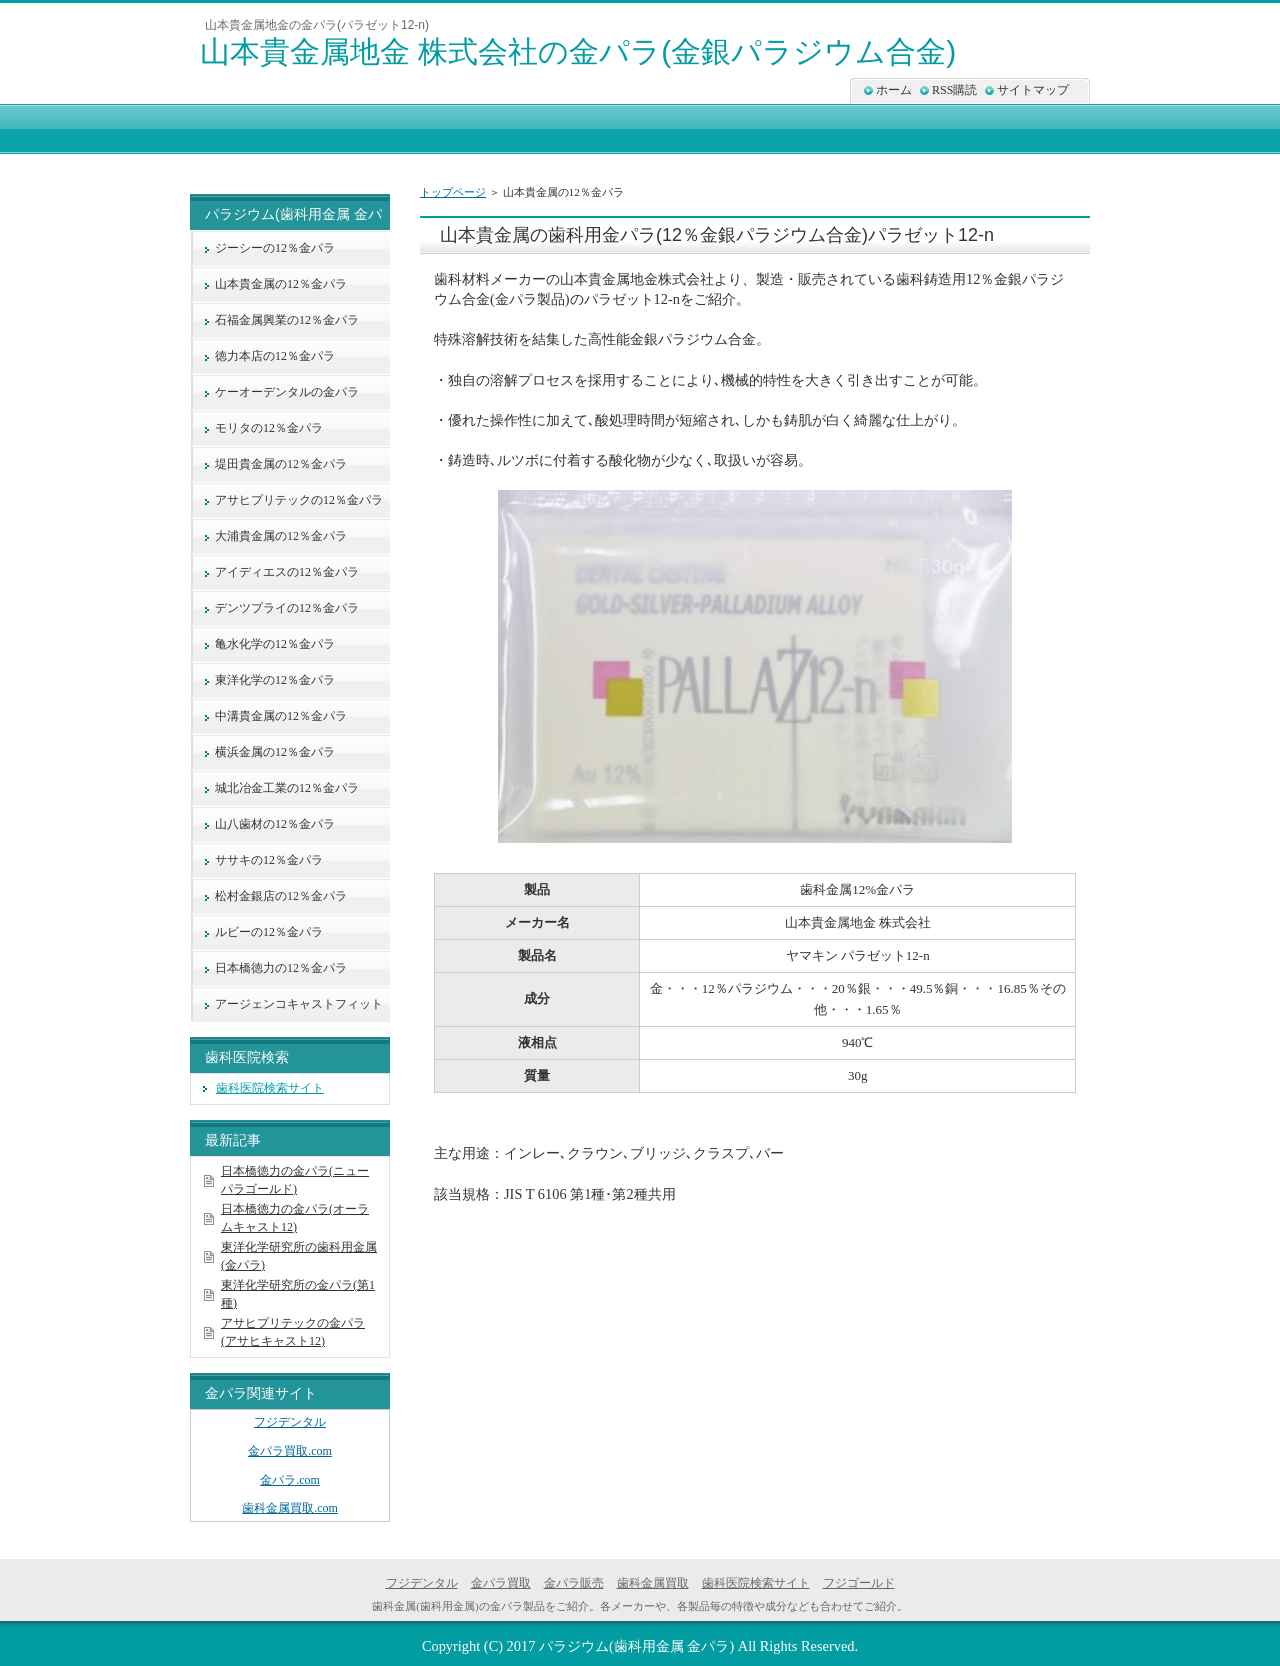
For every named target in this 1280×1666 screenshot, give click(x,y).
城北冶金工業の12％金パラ (287, 788)
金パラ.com (290, 1480)
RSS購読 (954, 90)
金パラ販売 (574, 1583)
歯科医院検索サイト (270, 1088)
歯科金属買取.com (290, 1508)
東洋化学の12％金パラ (275, 680)
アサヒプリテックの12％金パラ (299, 500)
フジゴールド (859, 1583)
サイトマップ (1033, 90)
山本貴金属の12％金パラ (281, 284)
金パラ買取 (501, 1583)
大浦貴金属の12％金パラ (281, 536)
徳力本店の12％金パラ (275, 356)
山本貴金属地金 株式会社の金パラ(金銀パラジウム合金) (578, 51)
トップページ (453, 192)
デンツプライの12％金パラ (287, 608)
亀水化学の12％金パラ (275, 644)
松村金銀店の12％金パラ (281, 896)
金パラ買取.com (290, 1451)
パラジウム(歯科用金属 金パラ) (636, 1646)
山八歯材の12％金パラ (275, 824)
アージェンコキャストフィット (299, 1004)
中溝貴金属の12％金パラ (281, 716)
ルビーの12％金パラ (269, 932)
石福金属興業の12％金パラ (287, 320)
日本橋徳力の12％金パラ (281, 968)
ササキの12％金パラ (269, 860)
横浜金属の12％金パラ (275, 752)
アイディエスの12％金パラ (287, 572)
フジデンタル (290, 1422)
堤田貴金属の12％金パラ (281, 464)
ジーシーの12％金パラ (275, 248)
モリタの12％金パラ (269, 428)
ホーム (894, 90)
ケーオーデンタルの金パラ (287, 392)
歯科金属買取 (653, 1583)
